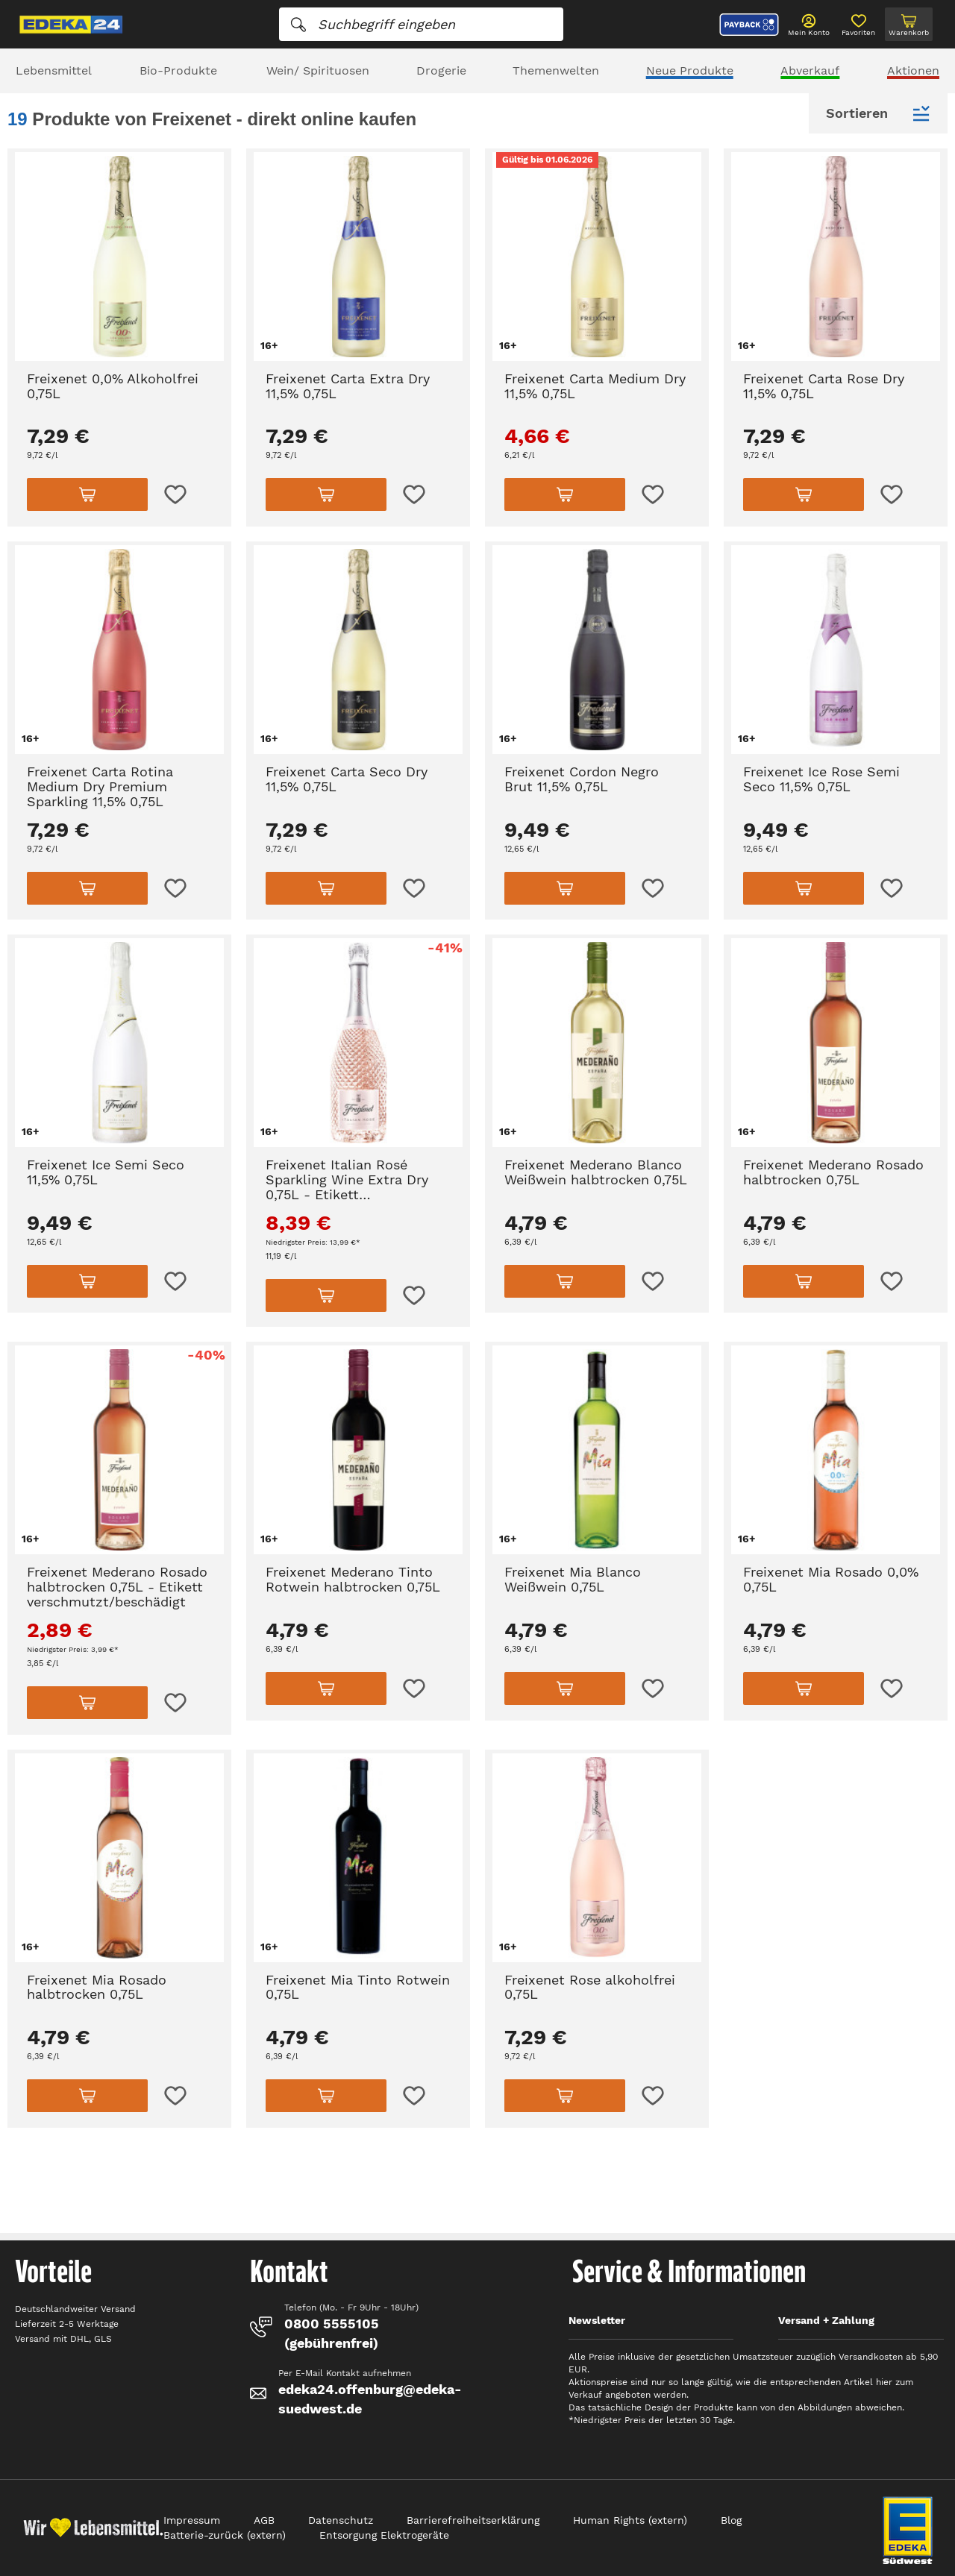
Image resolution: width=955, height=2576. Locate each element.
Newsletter (597, 2320)
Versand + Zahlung (826, 2320)
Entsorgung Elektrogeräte (384, 2535)
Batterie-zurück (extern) (224, 2535)
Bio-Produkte (178, 70)
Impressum (191, 2520)
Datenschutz (340, 2520)
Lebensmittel (54, 70)
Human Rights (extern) (630, 2520)
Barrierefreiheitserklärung (473, 2520)
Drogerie (441, 70)
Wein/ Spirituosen (317, 70)
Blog (731, 2520)
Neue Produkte (689, 70)
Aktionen (913, 70)
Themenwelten (556, 70)
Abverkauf (809, 70)
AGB (264, 2520)
